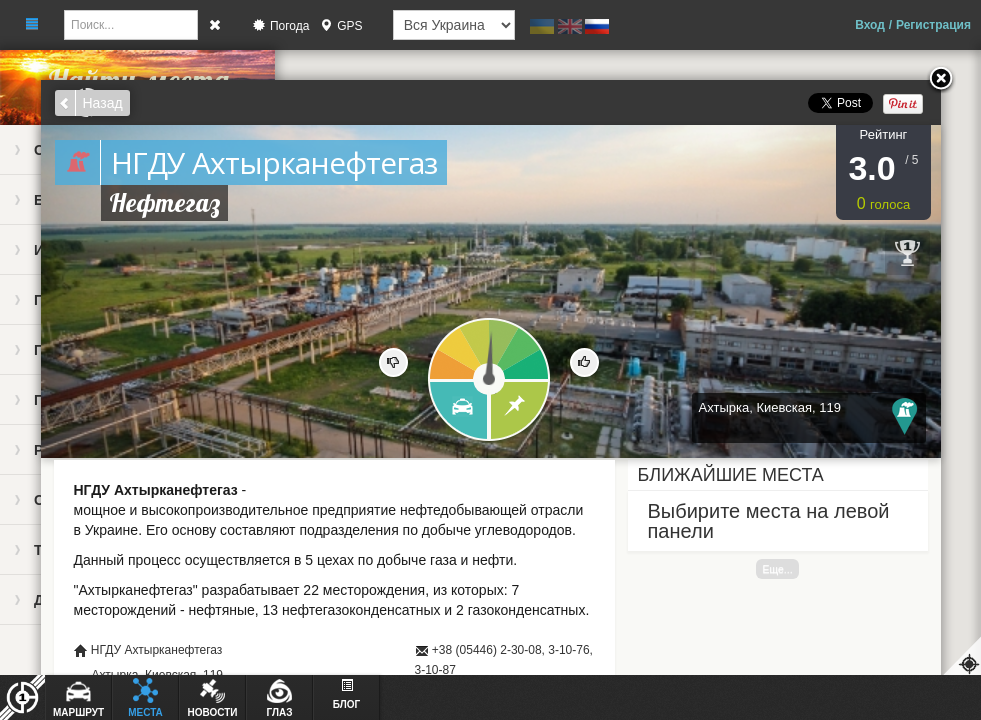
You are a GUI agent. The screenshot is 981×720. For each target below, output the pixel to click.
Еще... (777, 569)
